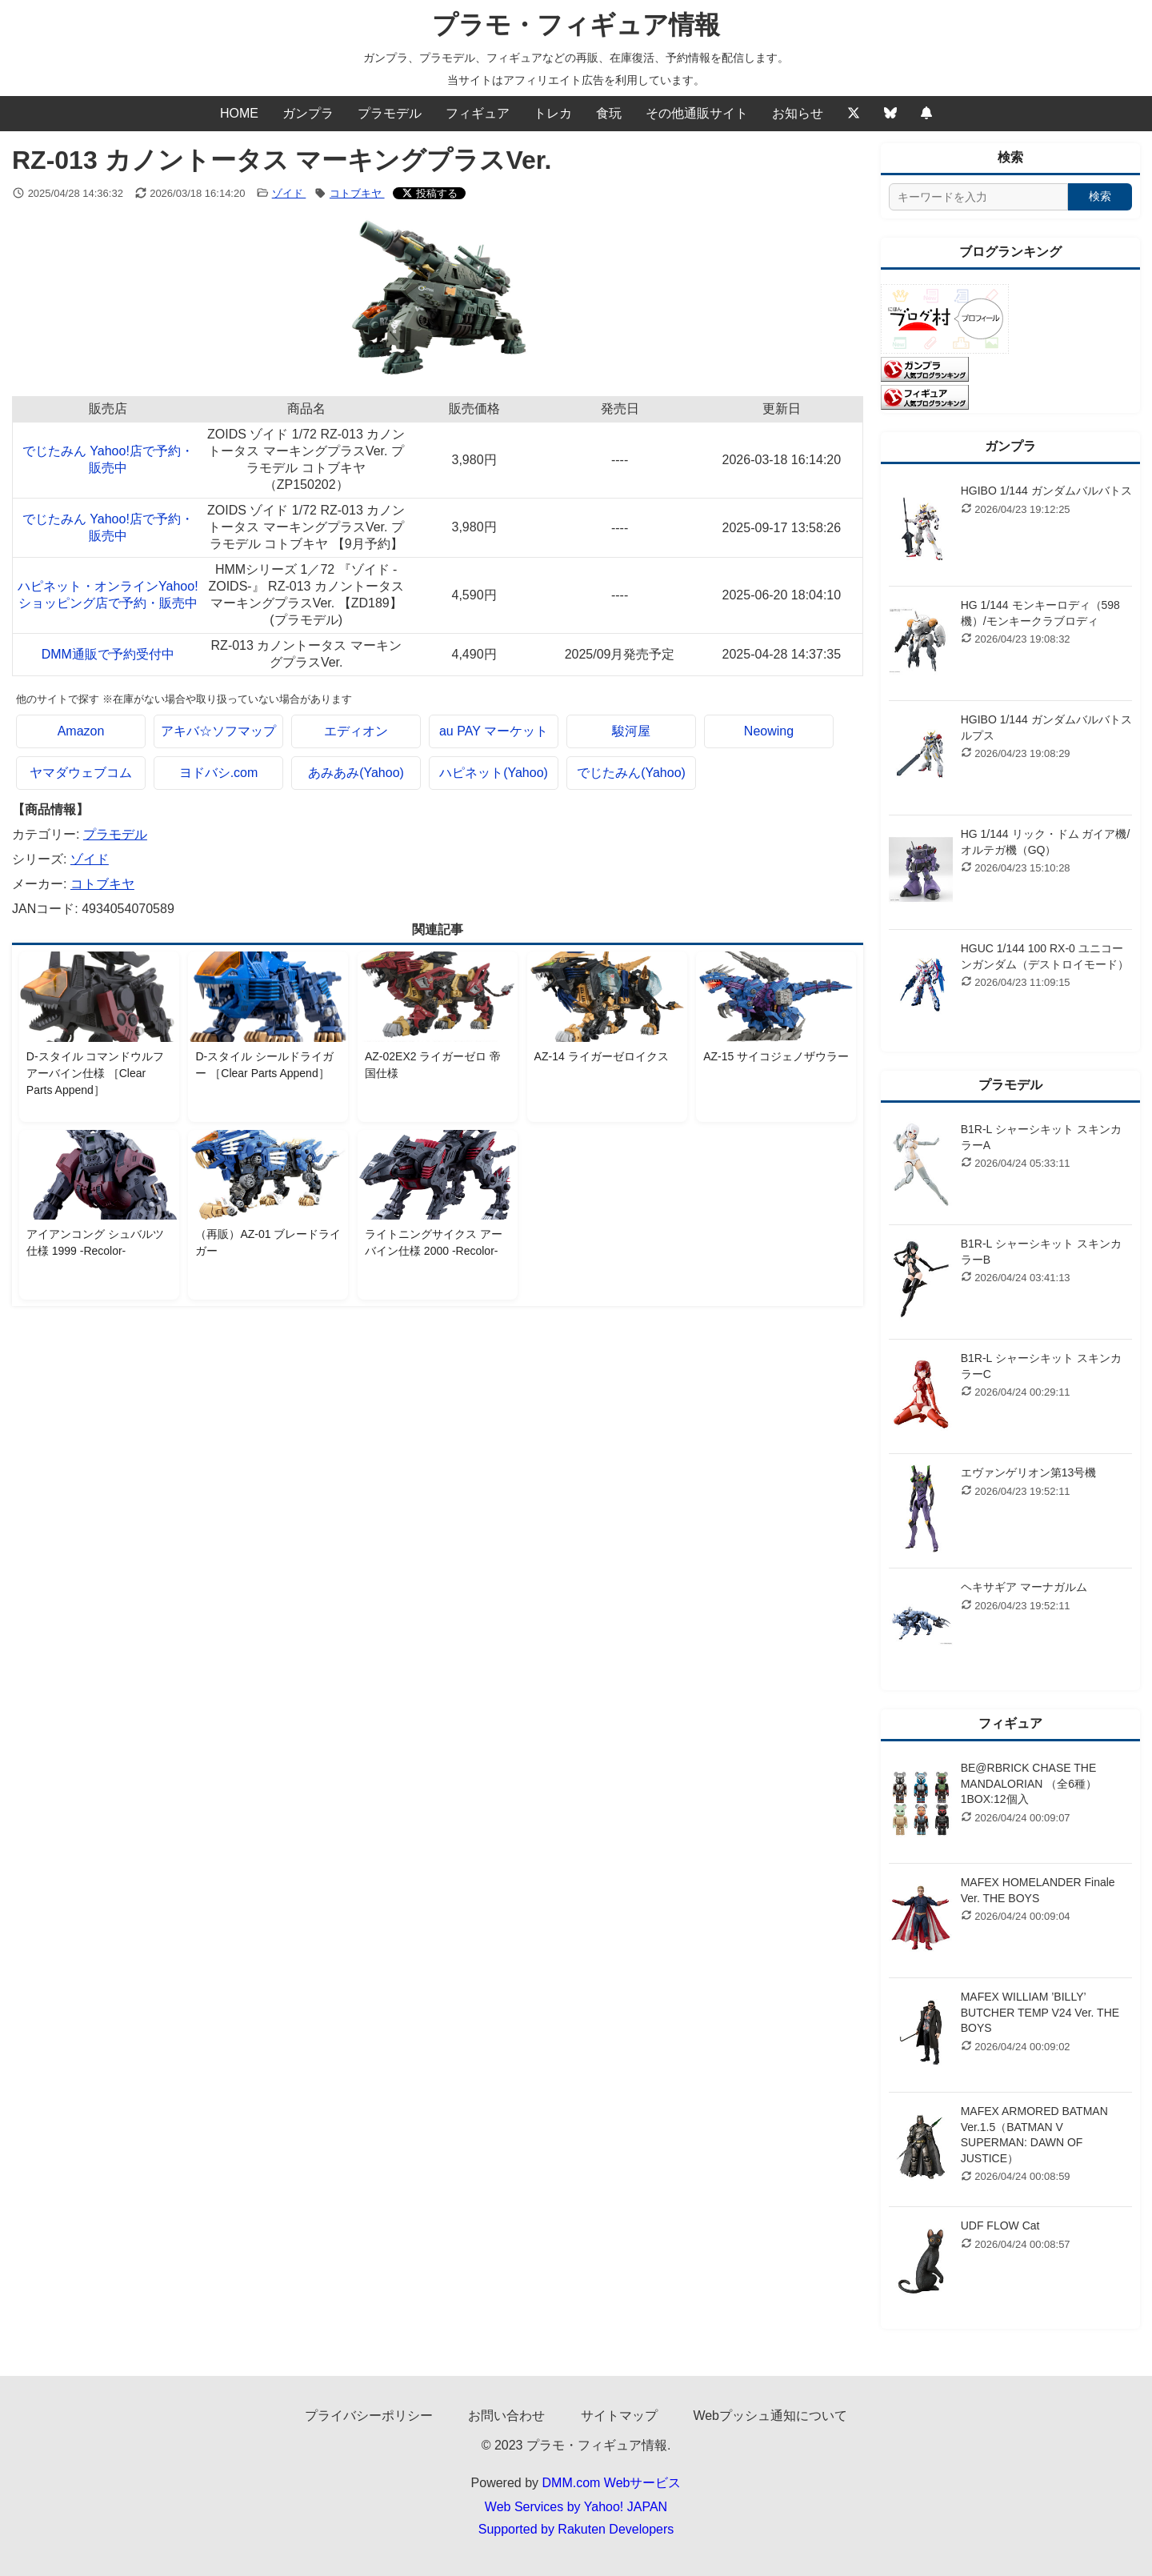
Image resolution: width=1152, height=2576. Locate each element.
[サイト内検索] (978, 196)
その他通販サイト (697, 113)
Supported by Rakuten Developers (576, 2529)
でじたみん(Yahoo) (631, 772)
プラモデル (390, 113)
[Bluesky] (890, 113)
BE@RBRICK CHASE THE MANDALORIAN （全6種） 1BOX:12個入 (1029, 1783)
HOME (239, 113)
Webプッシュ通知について (770, 2415)
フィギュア (478, 113)
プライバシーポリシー (369, 2415)
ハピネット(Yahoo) (493, 772)
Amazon (81, 731)
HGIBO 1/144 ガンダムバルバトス (1046, 490)
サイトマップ (619, 2415)
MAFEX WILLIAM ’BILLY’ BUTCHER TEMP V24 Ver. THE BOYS (1040, 2012)
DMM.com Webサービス (612, 2483)
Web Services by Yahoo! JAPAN (576, 2507)
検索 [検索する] (1100, 196)
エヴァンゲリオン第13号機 (1029, 1472)
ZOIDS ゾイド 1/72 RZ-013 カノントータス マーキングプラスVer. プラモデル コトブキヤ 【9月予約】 (306, 527)
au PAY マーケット (493, 731)
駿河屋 (631, 731)
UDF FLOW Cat (1000, 2225)
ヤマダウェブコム (81, 772)
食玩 (609, 113)
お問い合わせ (506, 2415)
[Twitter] (853, 113)
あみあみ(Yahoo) (356, 772)
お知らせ (797, 113)
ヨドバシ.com (218, 772)
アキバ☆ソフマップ (218, 731)
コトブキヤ (357, 193)
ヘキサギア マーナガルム (1024, 1586)
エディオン (356, 731)
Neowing (769, 731)
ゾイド (289, 193)
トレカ (553, 113)
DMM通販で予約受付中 (108, 654)
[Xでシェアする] (429, 193)
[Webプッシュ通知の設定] (926, 113)
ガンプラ (308, 113)
